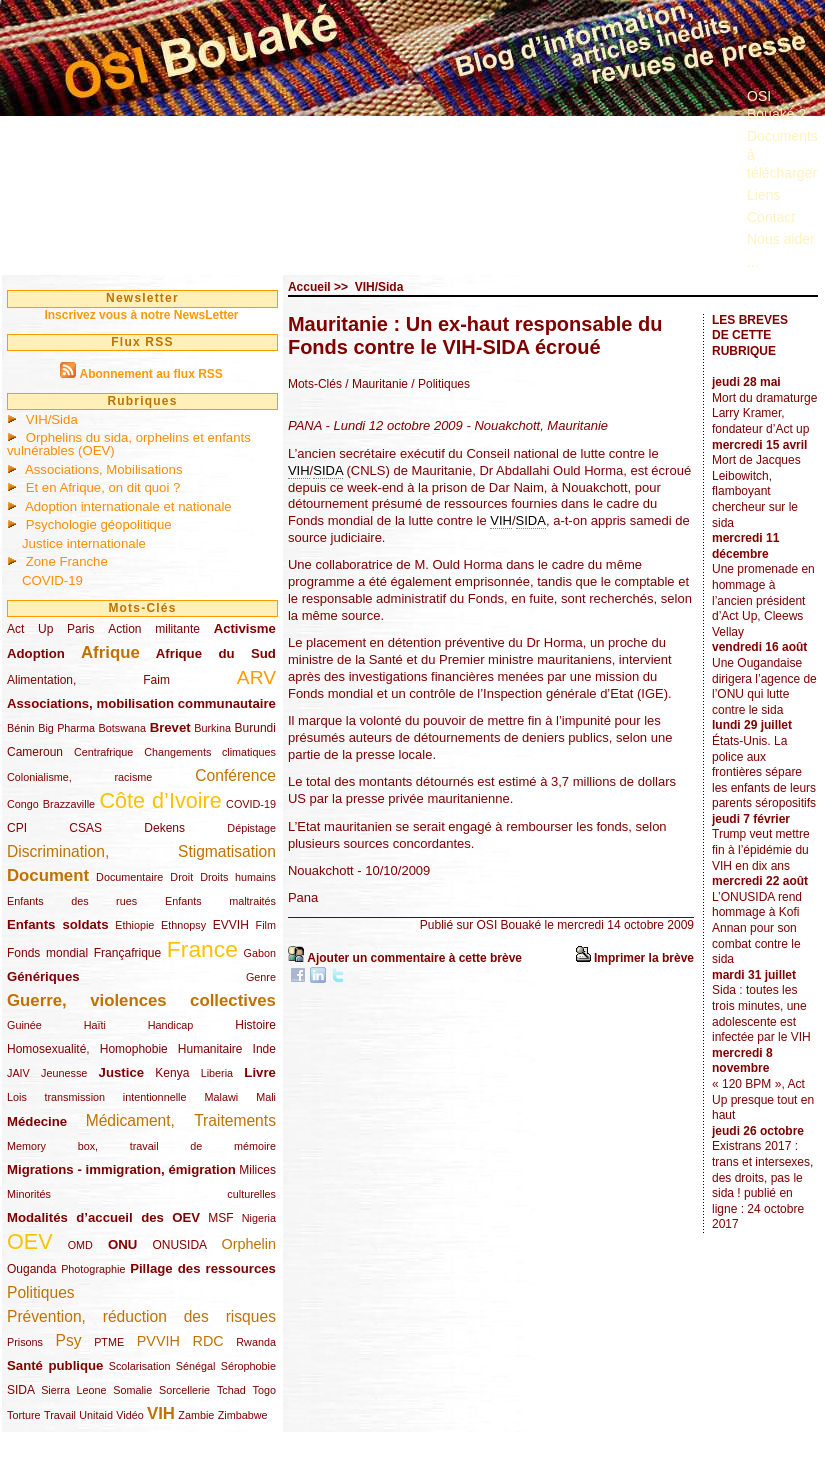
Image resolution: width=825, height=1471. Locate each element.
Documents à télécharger (782, 154)
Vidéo (129, 1415)
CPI (17, 828)
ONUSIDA (179, 1245)
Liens (763, 195)
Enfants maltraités (220, 901)
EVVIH (231, 925)
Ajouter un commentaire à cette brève (414, 958)
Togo (263, 1390)
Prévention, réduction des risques (141, 1316)
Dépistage (251, 828)
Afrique (110, 652)
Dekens (164, 828)
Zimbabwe (243, 1415)
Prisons (25, 1342)
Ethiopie (134, 925)
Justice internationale (84, 543)
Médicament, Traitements (181, 1120)
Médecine (37, 1121)
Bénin (21, 728)
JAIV (18, 1073)
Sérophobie (248, 1366)
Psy (69, 1340)
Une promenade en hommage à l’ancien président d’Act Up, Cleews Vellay (763, 600)
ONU (122, 1244)
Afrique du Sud (216, 653)
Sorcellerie (184, 1390)
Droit (181, 877)
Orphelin (249, 1244)
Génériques (43, 976)
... (753, 262)
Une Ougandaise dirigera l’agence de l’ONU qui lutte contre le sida (764, 686)
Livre (260, 1072)
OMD (80, 1245)
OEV (30, 1241)
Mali (266, 1097)
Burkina (212, 728)
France (202, 949)
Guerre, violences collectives (141, 1000)
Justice (121, 1072)
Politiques (41, 1292)
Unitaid (96, 1415)
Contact (771, 217)
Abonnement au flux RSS (150, 374)
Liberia (217, 1073)
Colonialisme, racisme (79, 777)
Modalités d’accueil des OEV (103, 1217)
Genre (261, 977)
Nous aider (781, 239)
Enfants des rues (72, 901)
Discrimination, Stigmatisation (141, 851)
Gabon (260, 953)
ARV (256, 677)
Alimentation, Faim (88, 680)
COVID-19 (52, 580)
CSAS (85, 828)
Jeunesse (64, 1073)
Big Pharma (66, 728)
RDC (208, 1341)
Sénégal (196, 1366)
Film (266, 925)
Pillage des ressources (203, 1268)
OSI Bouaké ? (776, 105)
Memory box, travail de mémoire (141, 1146)
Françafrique (127, 953)
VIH (161, 1413)
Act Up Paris (50, 629)
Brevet (170, 727)
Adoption (36, 653)
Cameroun (35, 752)
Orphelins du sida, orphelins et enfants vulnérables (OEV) (129, 444)
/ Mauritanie (376, 384)
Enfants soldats (58, 924)
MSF (220, 1218)
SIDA (20, 1390)
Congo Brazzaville (51, 804)
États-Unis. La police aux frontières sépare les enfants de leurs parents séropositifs (764, 772)
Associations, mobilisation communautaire (141, 703)
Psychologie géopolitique (99, 524)
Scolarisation (140, 1366)
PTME (109, 1342)
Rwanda (256, 1342)
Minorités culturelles (141, 1194)
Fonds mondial (47, 953)
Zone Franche (67, 561)
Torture (24, 1415)
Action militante (154, 629)
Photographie (93, 1269)
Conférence (235, 775)
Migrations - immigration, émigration (121, 1169)
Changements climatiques (210, 752)
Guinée (24, 1025)
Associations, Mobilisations (104, 469)
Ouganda (31, 1269)
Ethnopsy (183, 925)
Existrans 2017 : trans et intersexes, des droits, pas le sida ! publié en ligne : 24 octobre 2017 (762, 1185)
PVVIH (158, 1341)
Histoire (255, 1025)
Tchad (231, 1390)
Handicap (171, 1025)
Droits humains (238, 877)
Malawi (221, 1097)
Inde (264, 1049)
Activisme (245, 628)
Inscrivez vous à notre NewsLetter (141, 315)
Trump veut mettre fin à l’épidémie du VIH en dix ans (761, 849)
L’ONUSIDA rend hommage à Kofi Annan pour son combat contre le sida (757, 928)
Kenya (172, 1073)
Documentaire (129, 877)
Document (48, 875)
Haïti (95, 1025)
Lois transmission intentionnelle (96, 1097)
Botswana (122, 728)
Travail (60, 1415)
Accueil (309, 287)
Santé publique (55, 1365)
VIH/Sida (52, 419)
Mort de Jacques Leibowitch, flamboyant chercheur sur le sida (756, 491)
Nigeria (259, 1218)
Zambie (196, 1415)
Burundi (255, 728)
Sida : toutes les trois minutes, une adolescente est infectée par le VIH (761, 1013)
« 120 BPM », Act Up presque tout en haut (763, 1099)
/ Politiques (439, 384)
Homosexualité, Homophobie (87, 1049)
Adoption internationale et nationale (128, 506)
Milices (257, 1170)
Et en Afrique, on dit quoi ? (103, 487)
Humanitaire (210, 1049)
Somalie (132, 1390)
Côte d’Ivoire (160, 800)
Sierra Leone (73, 1390)
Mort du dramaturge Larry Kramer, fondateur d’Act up (764, 413)
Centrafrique (103, 752)
